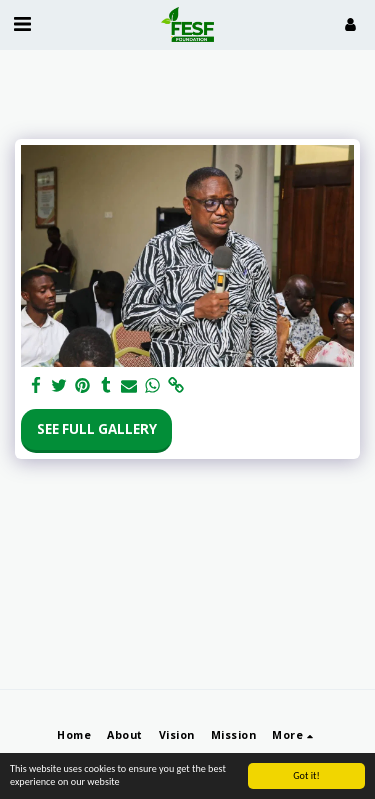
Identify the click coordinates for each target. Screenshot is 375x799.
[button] (22, 23)
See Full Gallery (97, 429)
